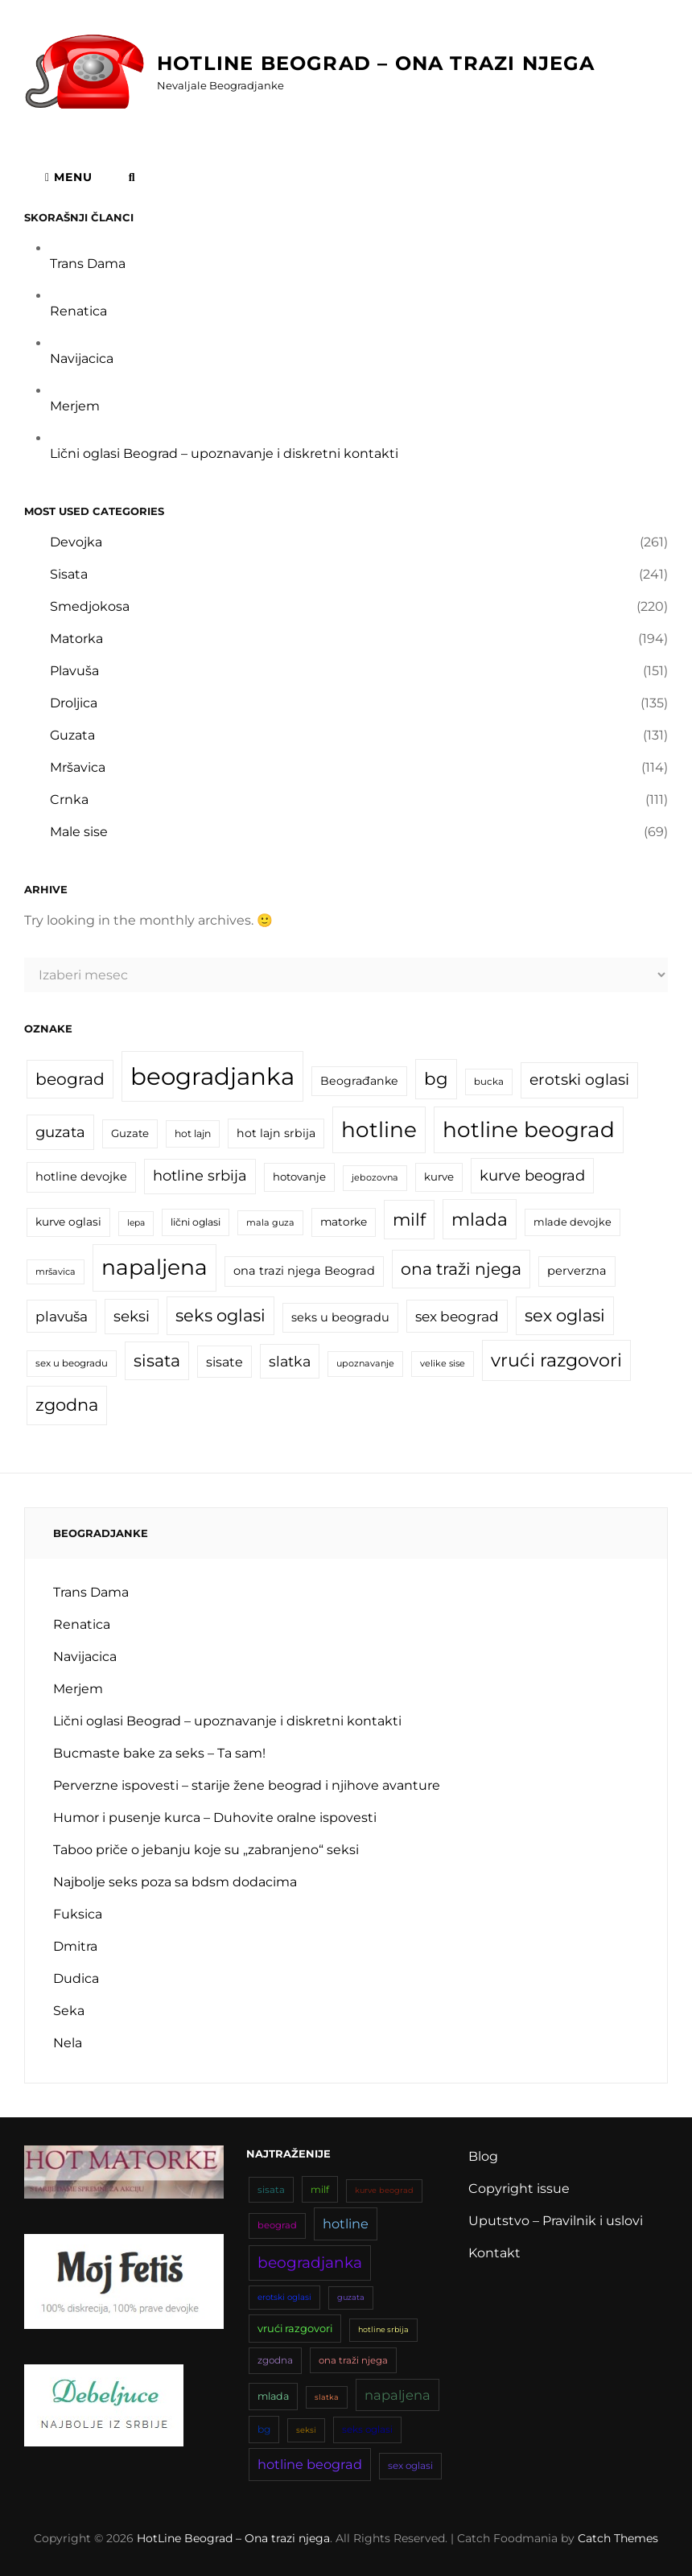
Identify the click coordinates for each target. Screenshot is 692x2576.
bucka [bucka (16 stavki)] (489, 1081)
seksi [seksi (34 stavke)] (131, 1316)
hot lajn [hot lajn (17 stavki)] (193, 1133)
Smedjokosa (90, 606)
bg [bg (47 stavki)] (436, 1078)
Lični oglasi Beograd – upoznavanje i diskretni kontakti (224, 453)
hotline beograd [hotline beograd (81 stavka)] (529, 1130)
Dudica (76, 1978)
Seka (68, 2010)
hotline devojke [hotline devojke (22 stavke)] (81, 1176)
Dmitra (75, 1946)
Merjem (75, 406)
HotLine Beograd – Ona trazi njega (376, 63)
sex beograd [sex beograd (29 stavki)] (457, 1316)
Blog (483, 2156)
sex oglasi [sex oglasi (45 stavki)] (565, 1315)
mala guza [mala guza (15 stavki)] (270, 1222)
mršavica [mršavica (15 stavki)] (55, 1271)
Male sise (79, 831)
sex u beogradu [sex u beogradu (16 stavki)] (71, 1363)
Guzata (72, 735)
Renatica (78, 311)
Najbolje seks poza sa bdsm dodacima (175, 1882)
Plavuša (74, 670)
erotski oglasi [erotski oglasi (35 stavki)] (579, 1079)
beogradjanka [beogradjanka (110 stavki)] (212, 1076)
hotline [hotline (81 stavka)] (379, 1130)
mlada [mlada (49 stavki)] (479, 1219)
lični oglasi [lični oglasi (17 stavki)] (195, 1222)
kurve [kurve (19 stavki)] (439, 1176)
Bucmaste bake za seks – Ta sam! (159, 1753)
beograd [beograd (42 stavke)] (70, 1079)
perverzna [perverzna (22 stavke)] (577, 1270)
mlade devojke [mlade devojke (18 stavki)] (572, 1222)
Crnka (69, 799)
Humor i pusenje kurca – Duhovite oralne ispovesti (215, 1817)
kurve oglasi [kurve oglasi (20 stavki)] (68, 1221)
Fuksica (77, 1914)
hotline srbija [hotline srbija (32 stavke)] (200, 1176)
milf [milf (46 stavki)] (409, 1219)
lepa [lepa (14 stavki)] (136, 1223)
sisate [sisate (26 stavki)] (224, 1362)
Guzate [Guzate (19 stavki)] (130, 1133)
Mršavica (77, 767)
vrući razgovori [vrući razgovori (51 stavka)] (556, 1360)
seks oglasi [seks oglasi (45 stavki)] (220, 1315)
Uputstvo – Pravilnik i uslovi (555, 2220)
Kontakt (494, 2253)
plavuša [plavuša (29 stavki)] (61, 1316)
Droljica (73, 703)
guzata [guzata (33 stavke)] (60, 1132)
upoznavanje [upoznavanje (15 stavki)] (365, 1363)
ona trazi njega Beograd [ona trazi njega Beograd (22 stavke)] (304, 1270)
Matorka (76, 638)
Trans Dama (88, 263)
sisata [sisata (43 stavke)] (157, 1360)
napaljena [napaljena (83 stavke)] (154, 1267)
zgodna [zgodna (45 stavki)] (66, 1405)
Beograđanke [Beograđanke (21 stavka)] (359, 1081)
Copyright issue (519, 2188)
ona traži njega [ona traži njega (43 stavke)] (461, 1269)
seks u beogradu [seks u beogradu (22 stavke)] (340, 1317)
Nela (67, 2042)
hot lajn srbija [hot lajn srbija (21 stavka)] (276, 1133)
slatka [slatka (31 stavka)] (290, 1361)
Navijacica (81, 358)
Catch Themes (618, 2538)
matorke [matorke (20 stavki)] (343, 1221)
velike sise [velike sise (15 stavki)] (442, 1363)
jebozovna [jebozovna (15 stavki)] (375, 1177)
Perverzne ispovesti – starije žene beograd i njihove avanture (246, 1785)
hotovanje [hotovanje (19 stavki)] (299, 1176)
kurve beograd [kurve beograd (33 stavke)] (532, 1175)
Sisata (69, 574)
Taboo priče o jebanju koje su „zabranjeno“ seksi (206, 1849)
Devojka (76, 542)
